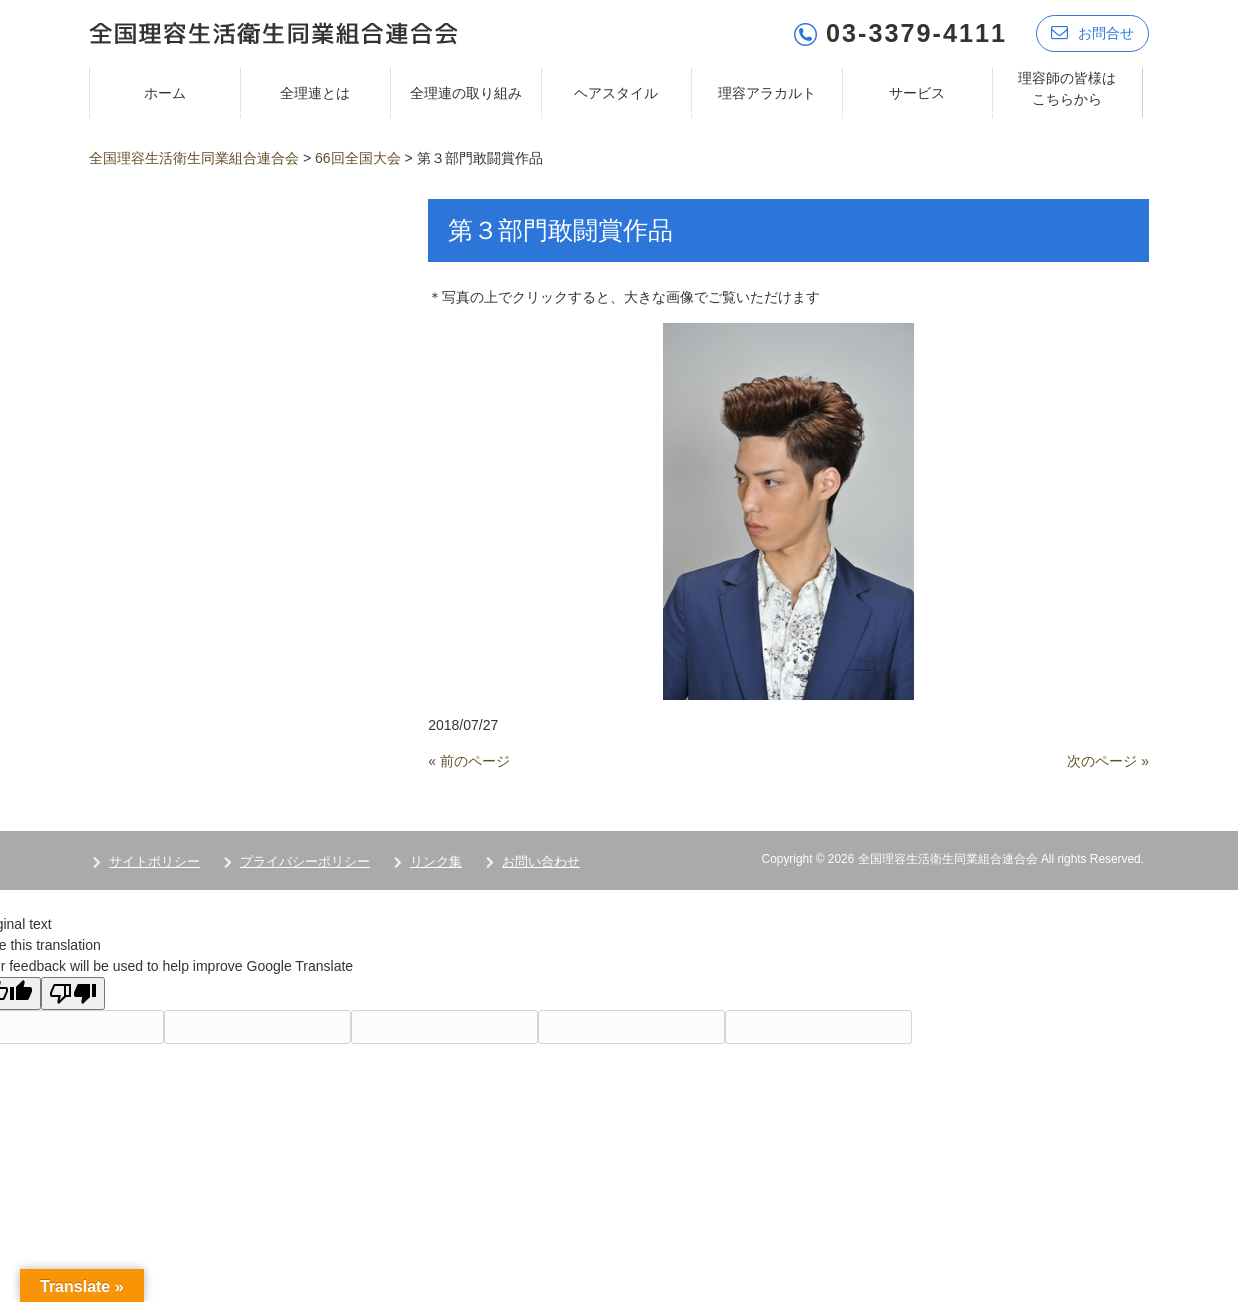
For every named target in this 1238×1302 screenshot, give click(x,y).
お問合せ (1092, 32)
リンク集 (436, 861)
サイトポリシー (154, 861)
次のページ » (1108, 761)
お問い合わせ (541, 861)
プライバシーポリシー (305, 861)
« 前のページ (469, 761)
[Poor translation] (73, 993)
